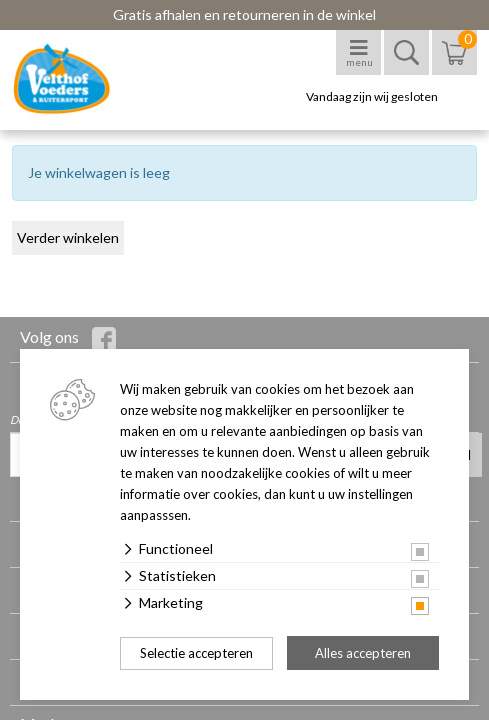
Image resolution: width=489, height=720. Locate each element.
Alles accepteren (363, 653)
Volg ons (68, 339)
